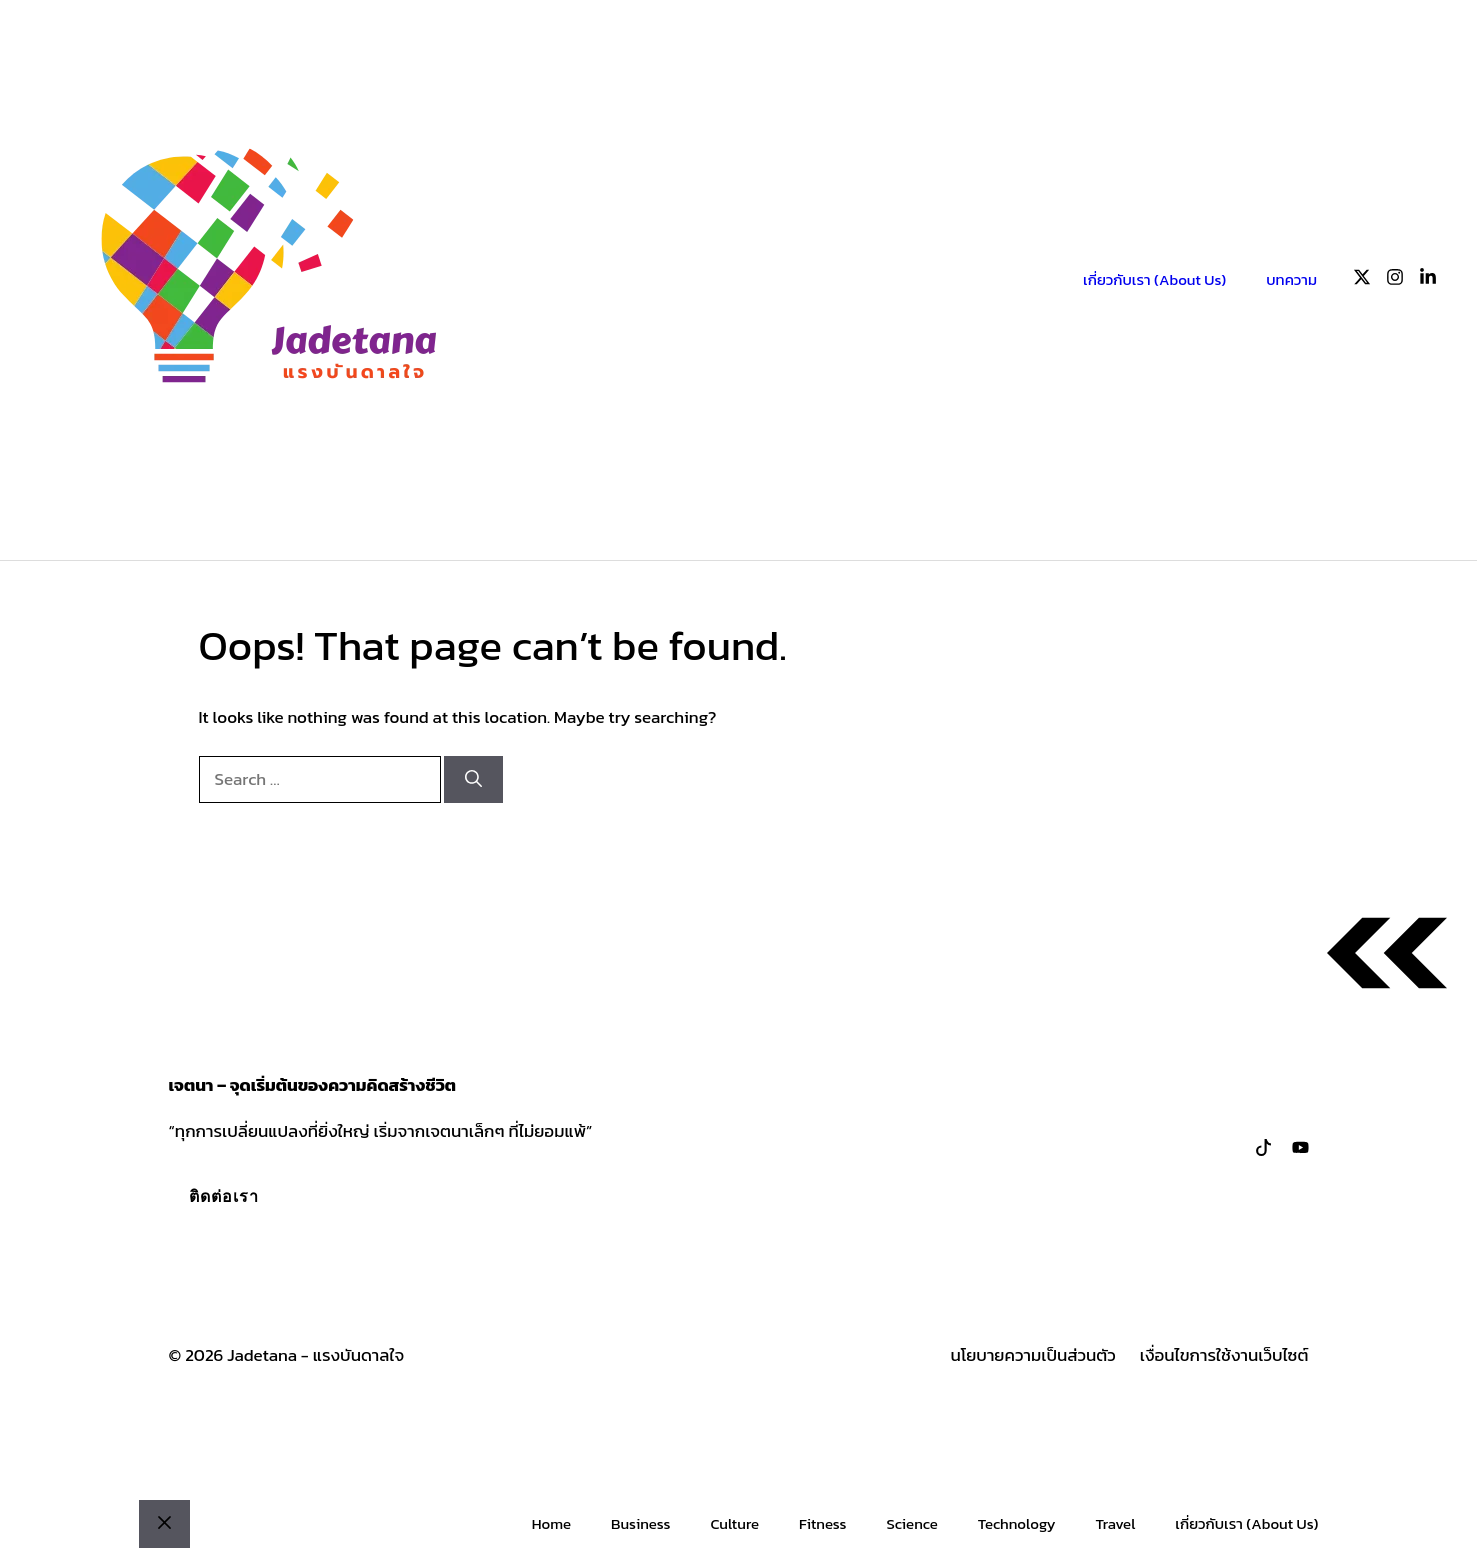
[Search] (473, 780)
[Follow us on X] (1362, 280)
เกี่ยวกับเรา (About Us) (1154, 279)
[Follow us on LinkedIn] (1428, 280)
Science (911, 1523)
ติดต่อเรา (224, 1196)
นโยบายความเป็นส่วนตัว (1033, 1355)
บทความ (1291, 279)
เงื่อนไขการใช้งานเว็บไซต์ (1224, 1355)
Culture (734, 1523)
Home (551, 1523)
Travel (1116, 1523)
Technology (1017, 1523)
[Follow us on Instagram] (1395, 280)
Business (640, 1523)
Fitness (822, 1523)
